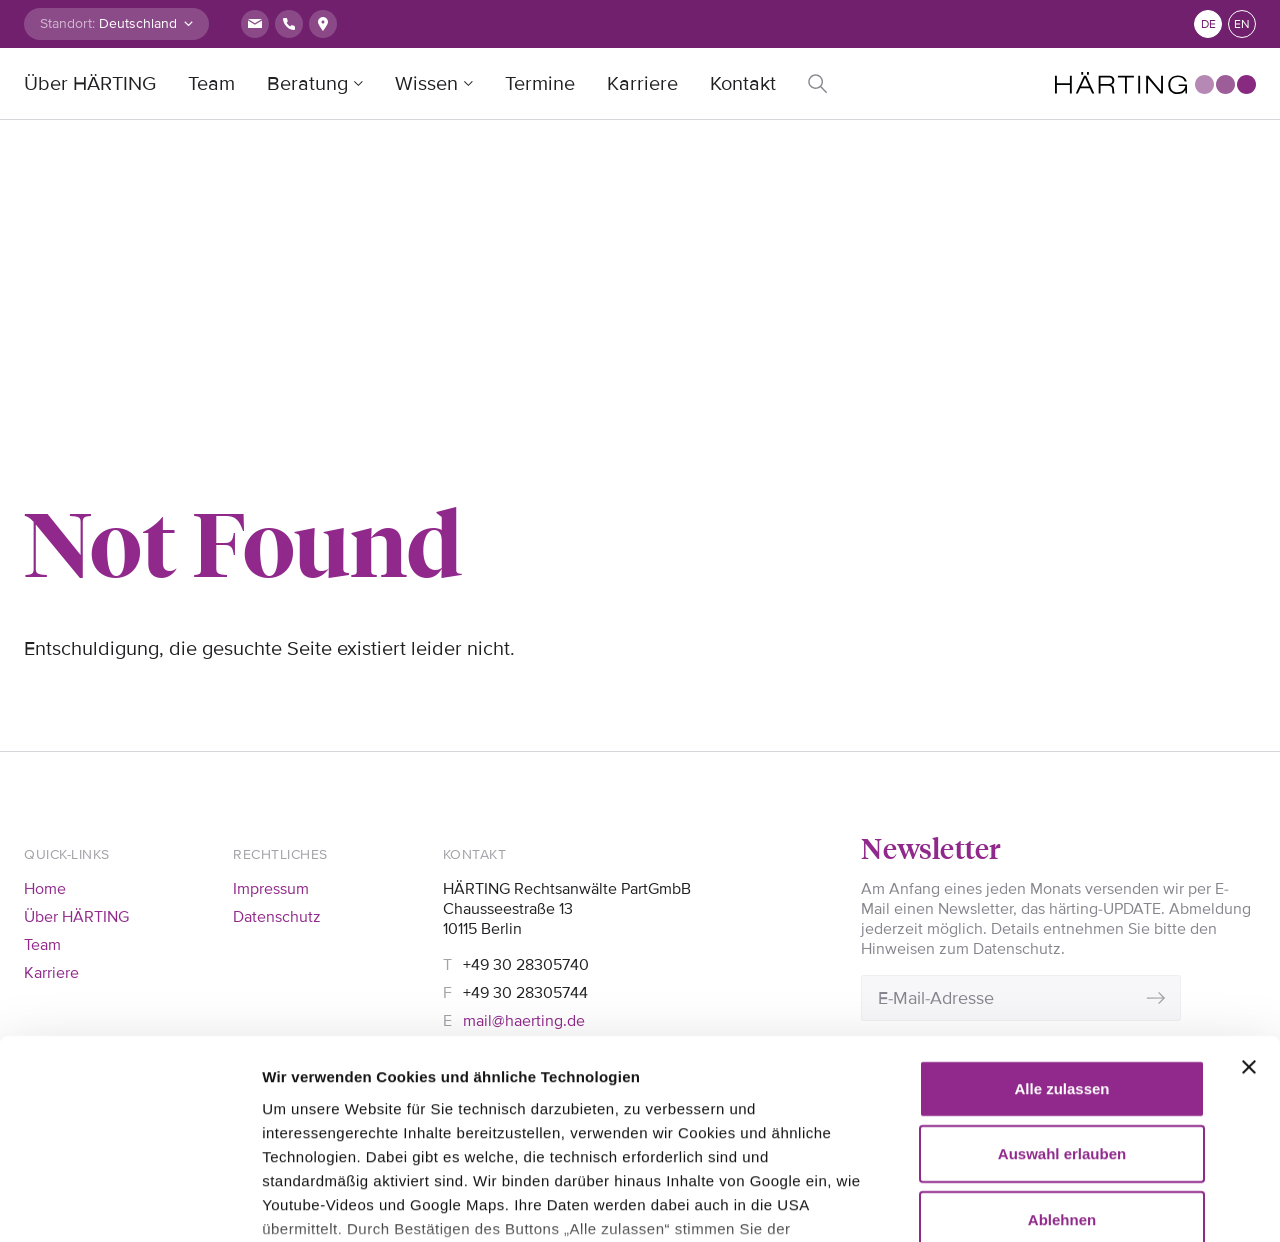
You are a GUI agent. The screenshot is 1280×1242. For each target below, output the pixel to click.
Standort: (67, 23)
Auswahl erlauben (1062, 971)
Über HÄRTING (90, 84)
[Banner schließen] (1249, 885)
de (1208, 24)
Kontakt (743, 84)
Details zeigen (312, 1202)
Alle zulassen (1061, 906)
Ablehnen (1062, 1037)
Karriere (642, 84)
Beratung (307, 84)
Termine (540, 84)
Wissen (426, 84)
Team (211, 84)
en (1242, 24)
